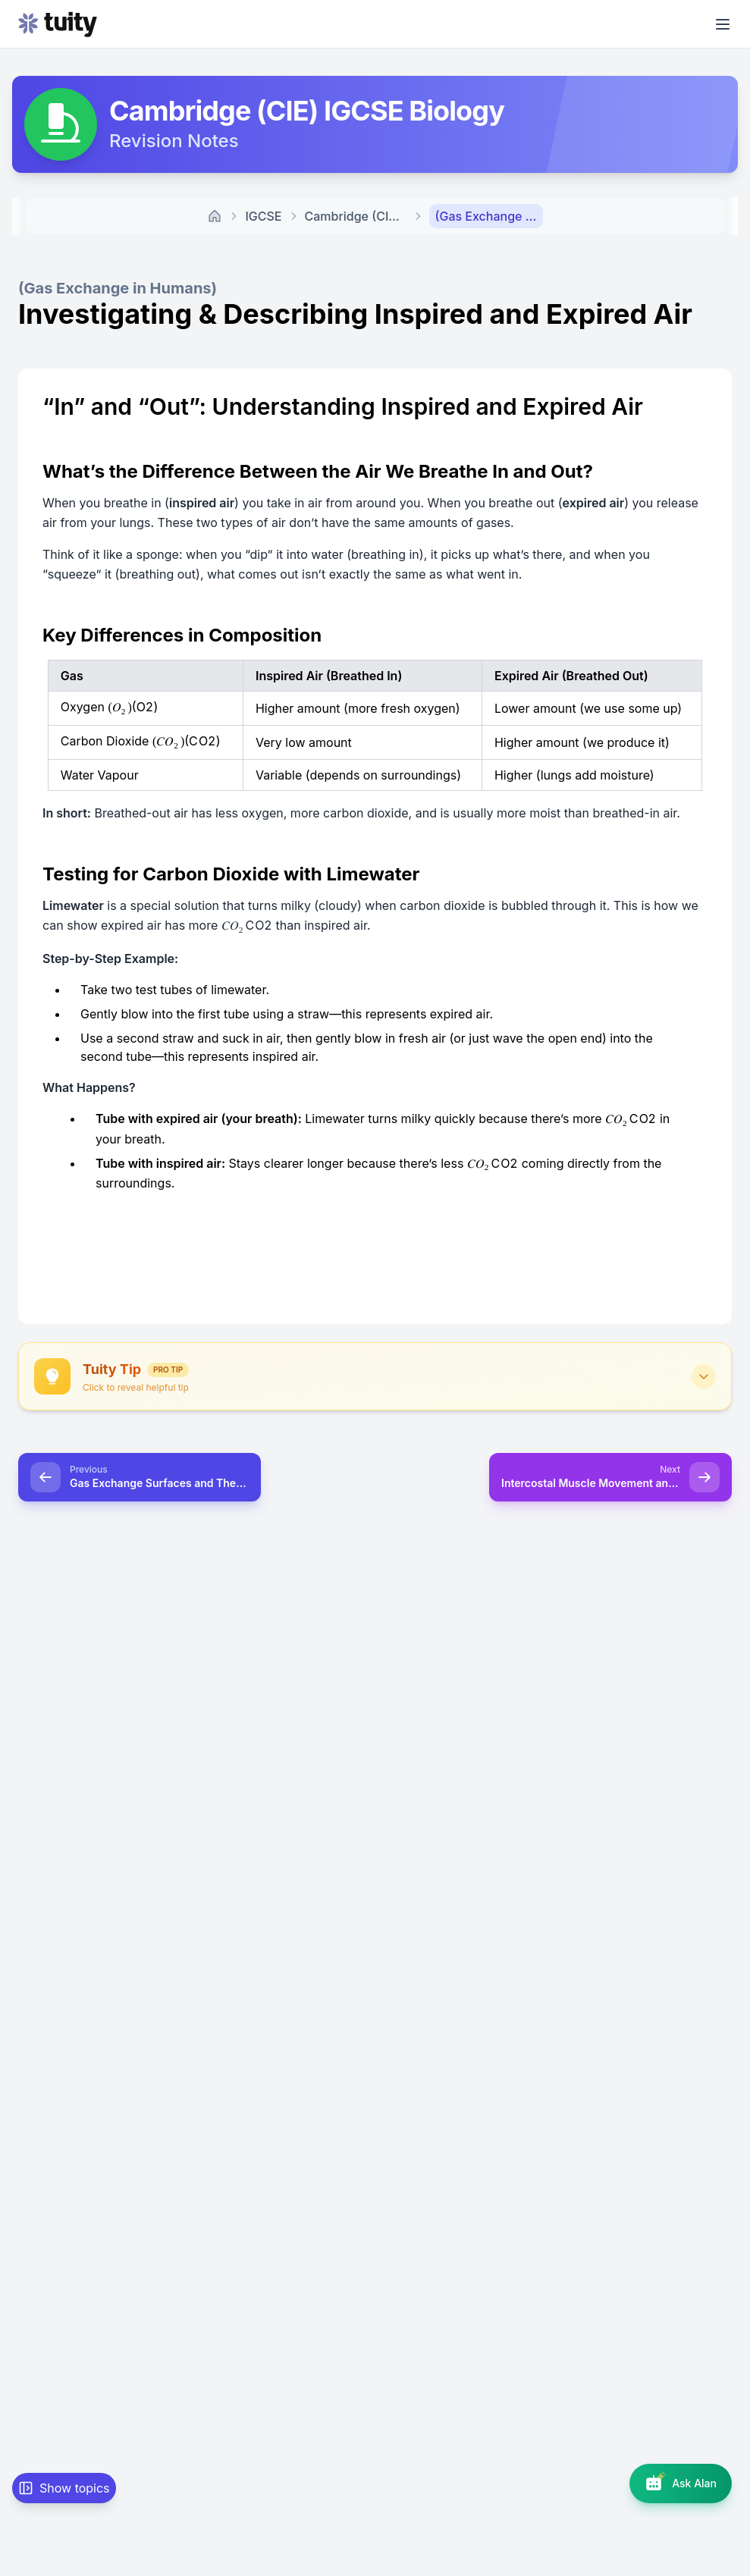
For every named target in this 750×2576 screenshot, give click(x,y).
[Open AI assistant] (680, 2483)
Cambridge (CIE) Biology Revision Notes (359, 216)
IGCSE (263, 216)
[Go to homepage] (57, 24)
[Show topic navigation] (64, 2488)
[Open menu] (723, 24)
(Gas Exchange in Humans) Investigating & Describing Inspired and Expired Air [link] (489, 216)
